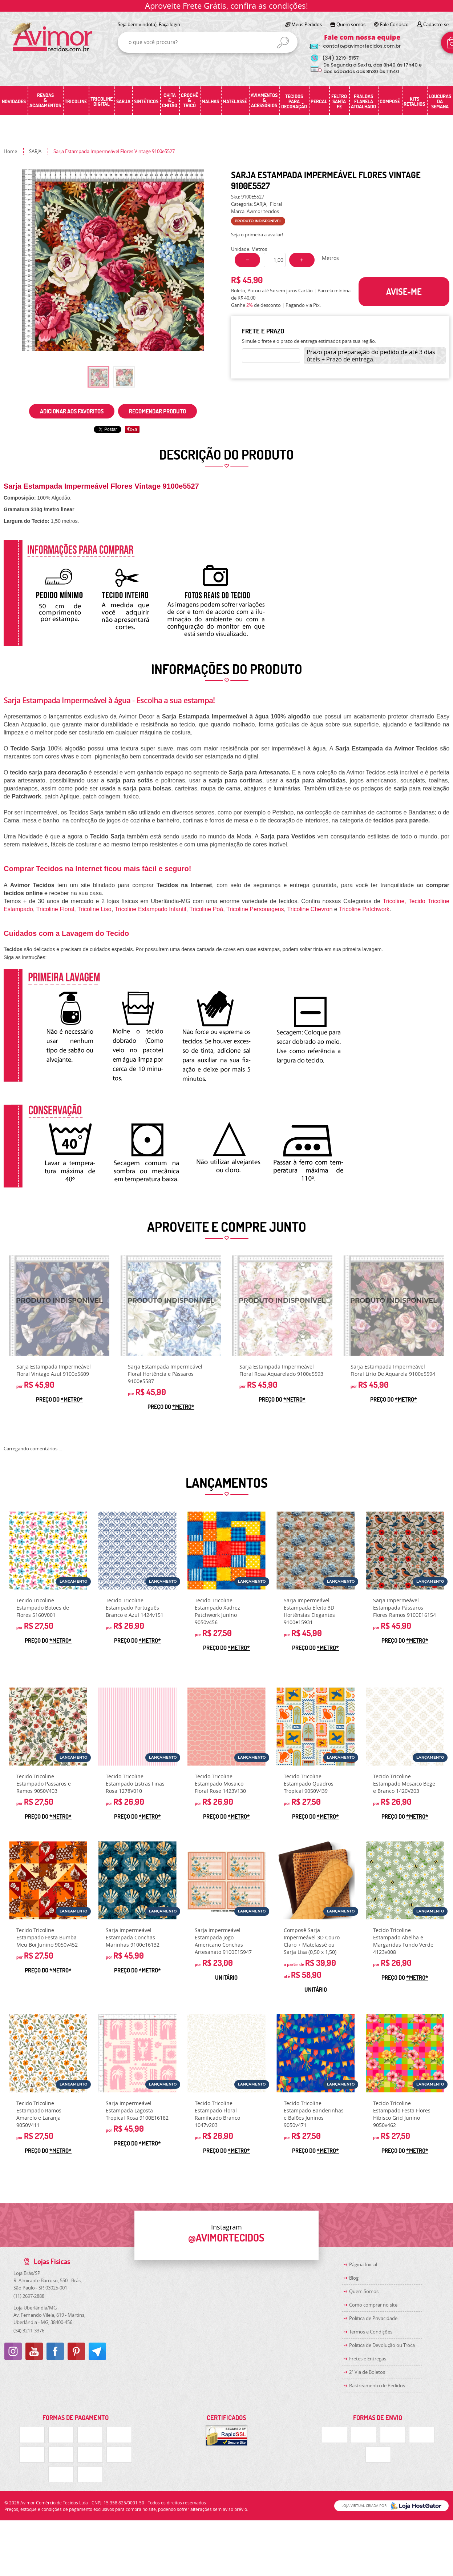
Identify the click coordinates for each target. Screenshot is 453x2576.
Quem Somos (364, 2291)
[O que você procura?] (283, 42)
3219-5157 (340, 58)
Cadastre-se (436, 24)
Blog (354, 2278)
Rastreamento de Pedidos (377, 2385)
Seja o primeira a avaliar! (257, 234)
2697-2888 (28, 2296)
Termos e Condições (370, 2331)
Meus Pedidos (306, 24)
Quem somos (350, 24)
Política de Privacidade (373, 2318)
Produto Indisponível (59, 1305)
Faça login (169, 24)
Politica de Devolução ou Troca (382, 2345)
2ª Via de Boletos (367, 2372)
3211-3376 (28, 2330)
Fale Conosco (394, 24)
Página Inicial (363, 2264)
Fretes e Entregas (367, 2358)
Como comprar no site (373, 2304)
